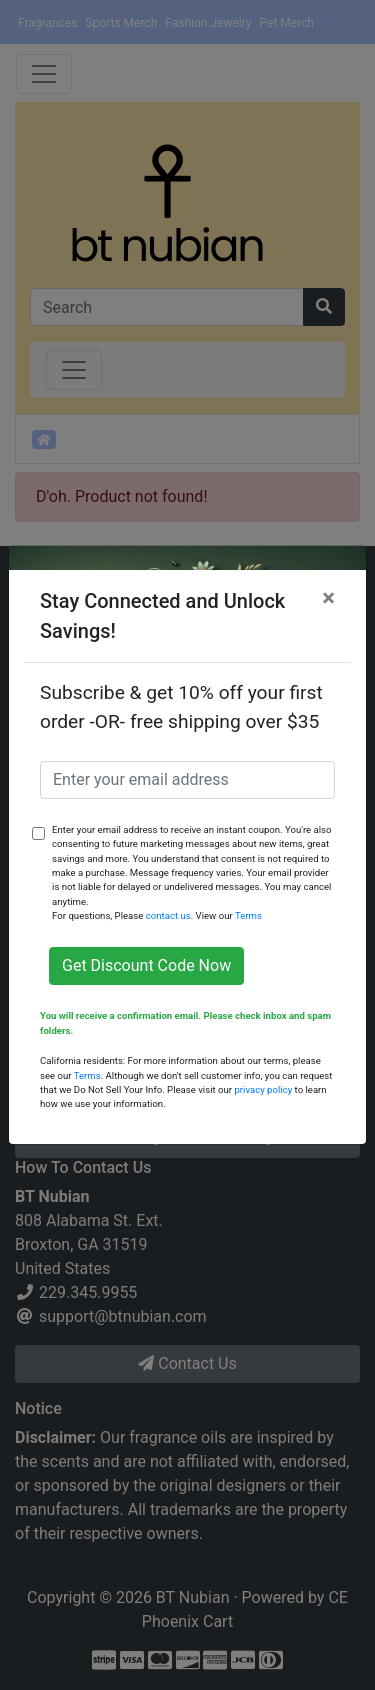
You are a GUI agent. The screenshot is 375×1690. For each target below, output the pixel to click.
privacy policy (263, 1089)
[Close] (328, 598)
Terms (248, 915)
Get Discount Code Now (146, 965)
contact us (168, 915)
